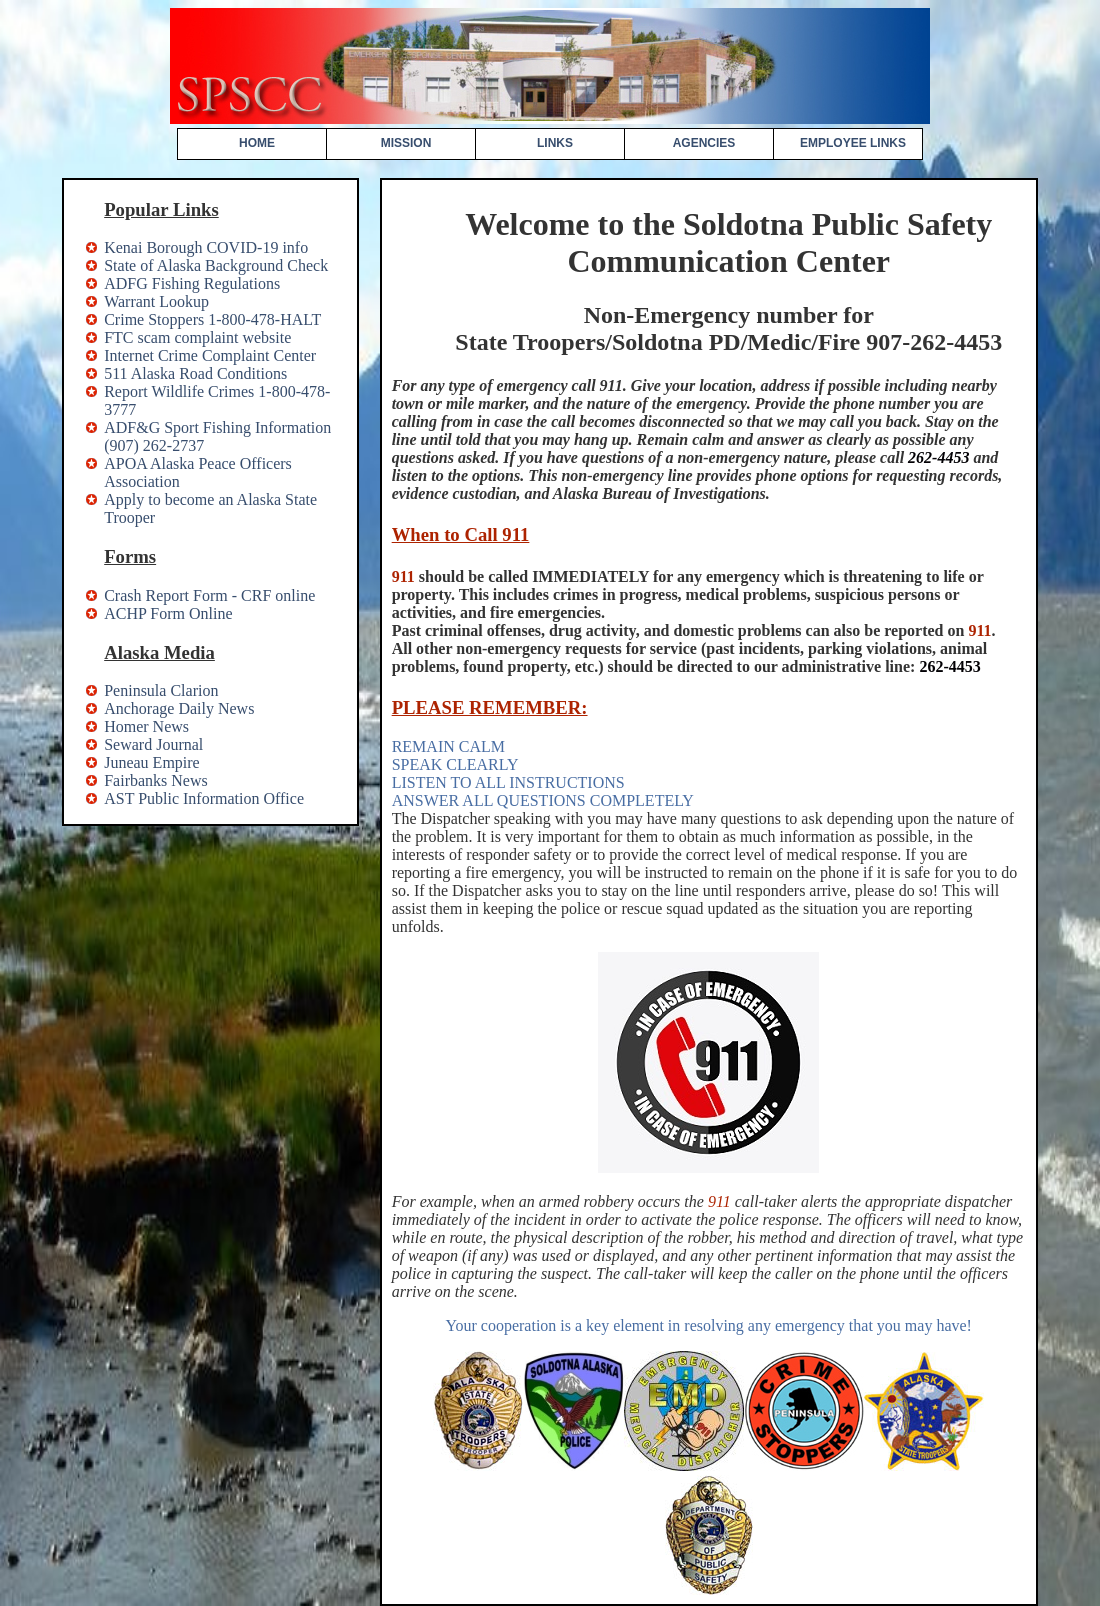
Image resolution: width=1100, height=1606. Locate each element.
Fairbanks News (156, 780)
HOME (257, 143)
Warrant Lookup (156, 301)
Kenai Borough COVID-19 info (206, 247)
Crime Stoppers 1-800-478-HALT (212, 319)
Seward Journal (153, 744)
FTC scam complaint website (197, 337)
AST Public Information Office (204, 798)
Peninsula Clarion (161, 690)
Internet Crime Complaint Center (210, 355)
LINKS (555, 143)
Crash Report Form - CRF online (209, 595)
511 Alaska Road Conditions (195, 373)
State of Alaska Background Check (216, 265)
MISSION (406, 143)
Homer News (146, 726)
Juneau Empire (152, 762)
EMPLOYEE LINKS (853, 143)
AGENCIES (704, 143)
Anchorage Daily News (179, 708)
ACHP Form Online (168, 613)
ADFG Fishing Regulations (192, 283)
